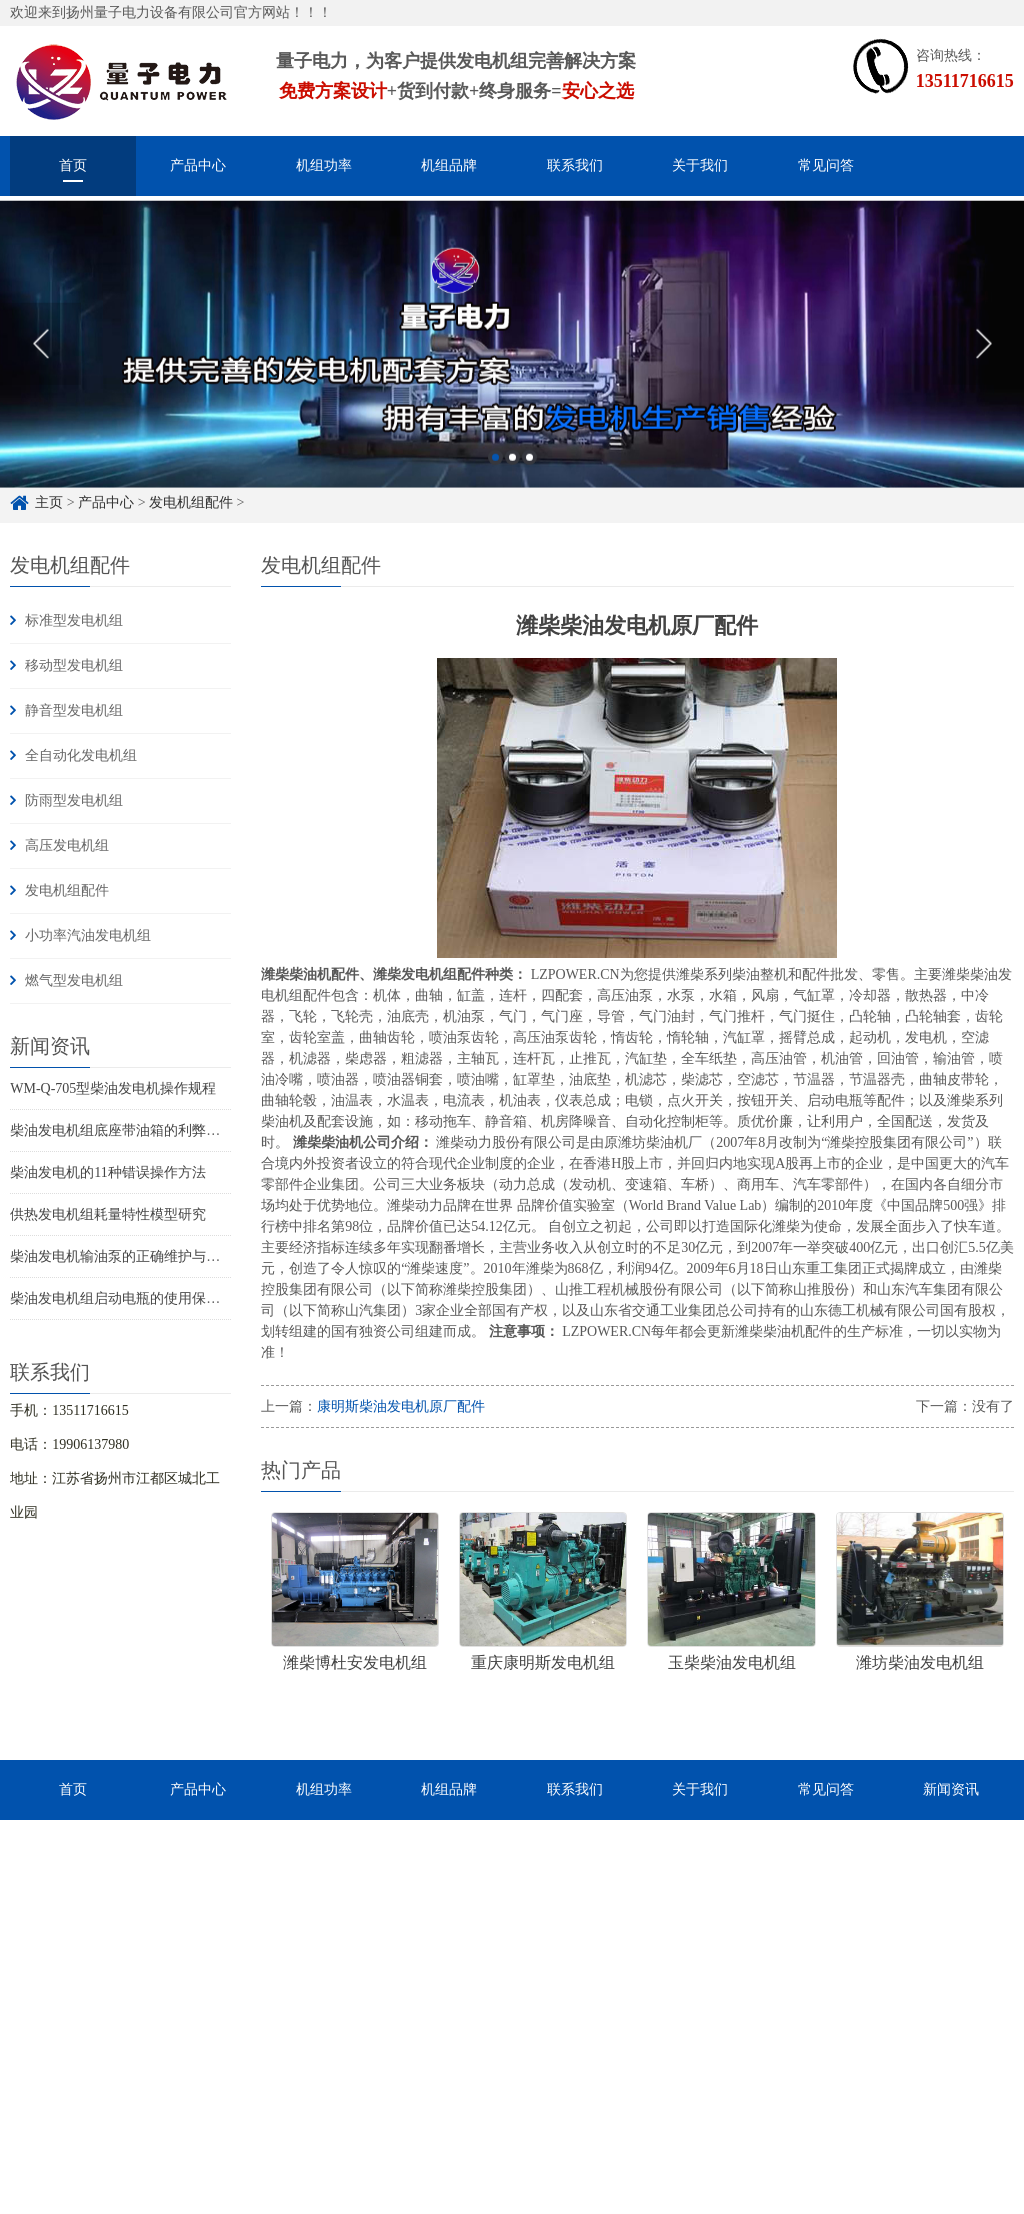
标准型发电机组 (74, 620)
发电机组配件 (67, 890)
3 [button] (529, 485)
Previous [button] (40, 372)
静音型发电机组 (74, 710)
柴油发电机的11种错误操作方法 (107, 1172)
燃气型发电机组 (74, 980)
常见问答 (826, 165)
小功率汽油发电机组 (88, 935)
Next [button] (983, 372)
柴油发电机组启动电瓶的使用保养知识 (129, 1298)
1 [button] (495, 485)
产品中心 (198, 165)
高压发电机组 (67, 845)
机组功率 (324, 165)
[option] (512, 372)
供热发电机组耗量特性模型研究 (108, 1214)
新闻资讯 (951, 1789)
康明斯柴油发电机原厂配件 (401, 1406)
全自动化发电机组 (81, 755)
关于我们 (700, 165)
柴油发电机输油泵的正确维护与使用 (122, 1256)
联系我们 (575, 165)
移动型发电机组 (74, 665)
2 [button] (512, 485)
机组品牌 (449, 165)
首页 (73, 165)
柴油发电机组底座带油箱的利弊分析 (122, 1130)
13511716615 (965, 81)
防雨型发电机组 (74, 800)
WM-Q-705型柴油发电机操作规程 (113, 1088)
